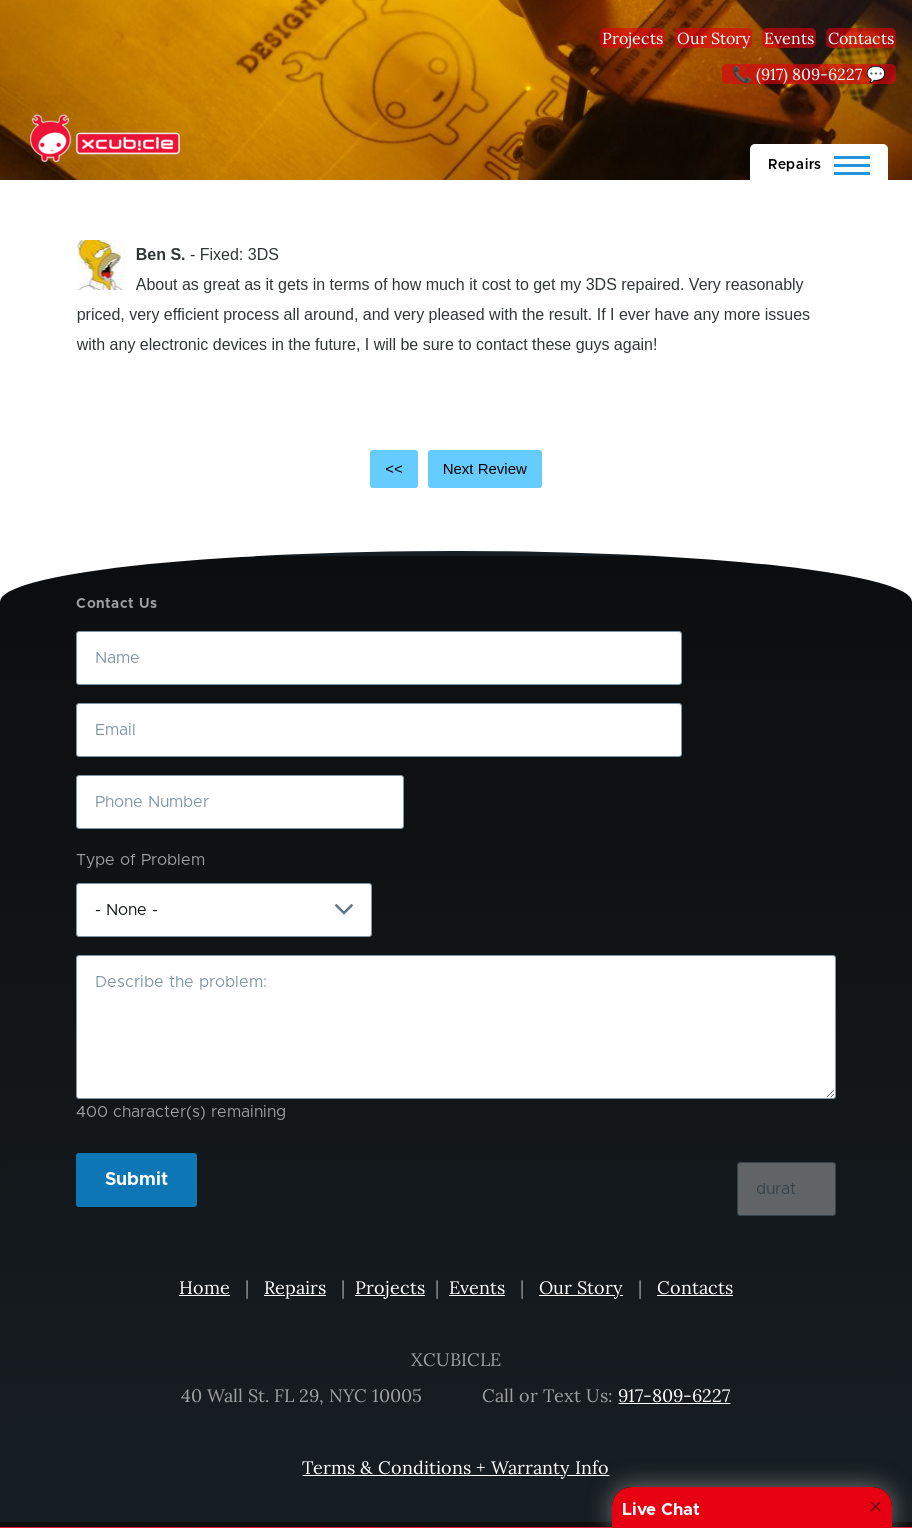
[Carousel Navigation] (456, 469)
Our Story (713, 38)
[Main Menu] (819, 162)
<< (394, 468)
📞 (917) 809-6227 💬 (809, 74)
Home (204, 1287)
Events (789, 38)
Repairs (295, 1287)
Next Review (485, 468)
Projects (632, 38)
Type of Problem (140, 860)
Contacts (861, 38)
